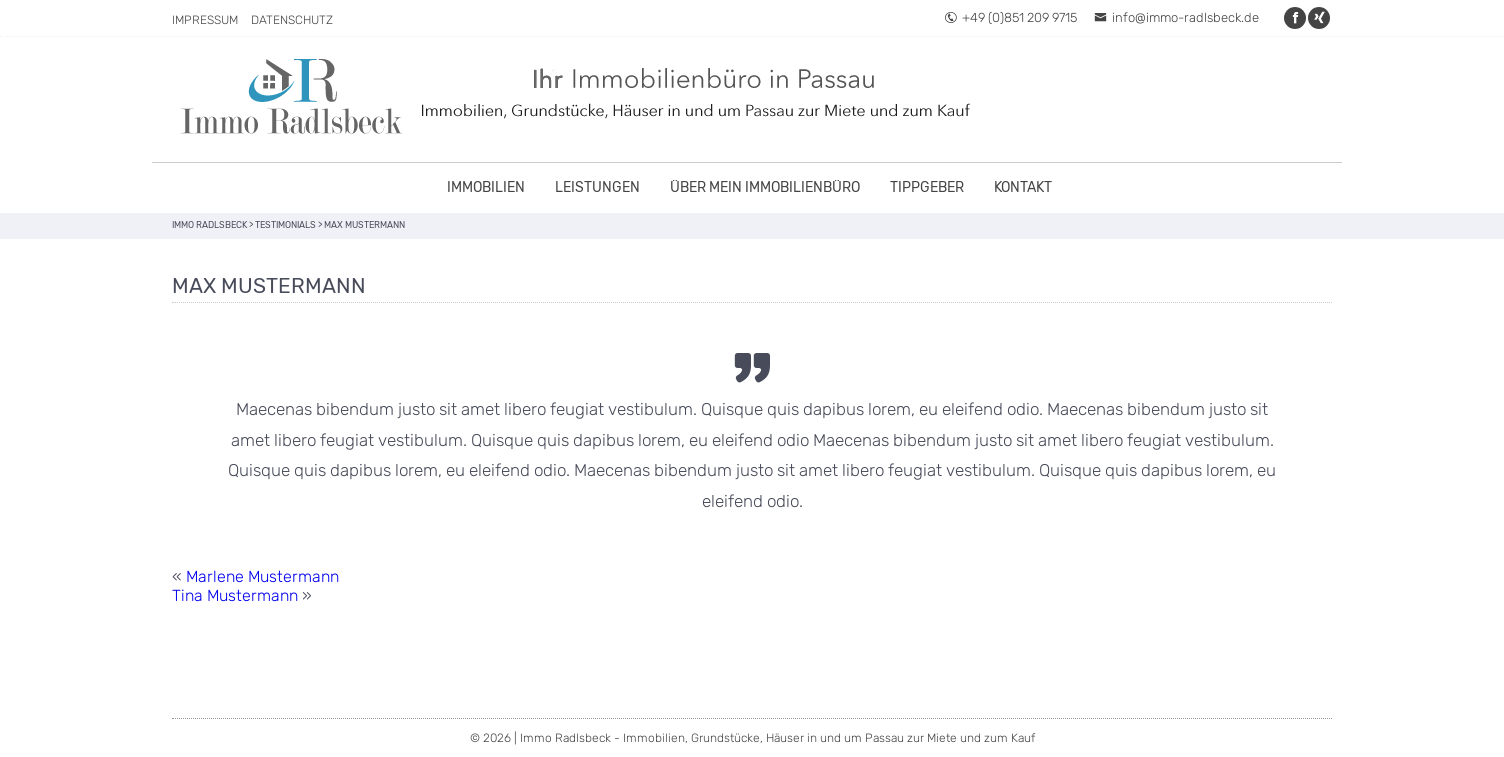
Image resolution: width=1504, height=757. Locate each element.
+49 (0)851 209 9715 (1010, 17)
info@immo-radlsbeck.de (1176, 17)
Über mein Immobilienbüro (765, 187)
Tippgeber (927, 187)
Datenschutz (292, 20)
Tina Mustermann (235, 595)
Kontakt (1023, 187)
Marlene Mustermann (262, 576)
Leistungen (597, 187)
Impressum (205, 20)
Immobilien (486, 187)
